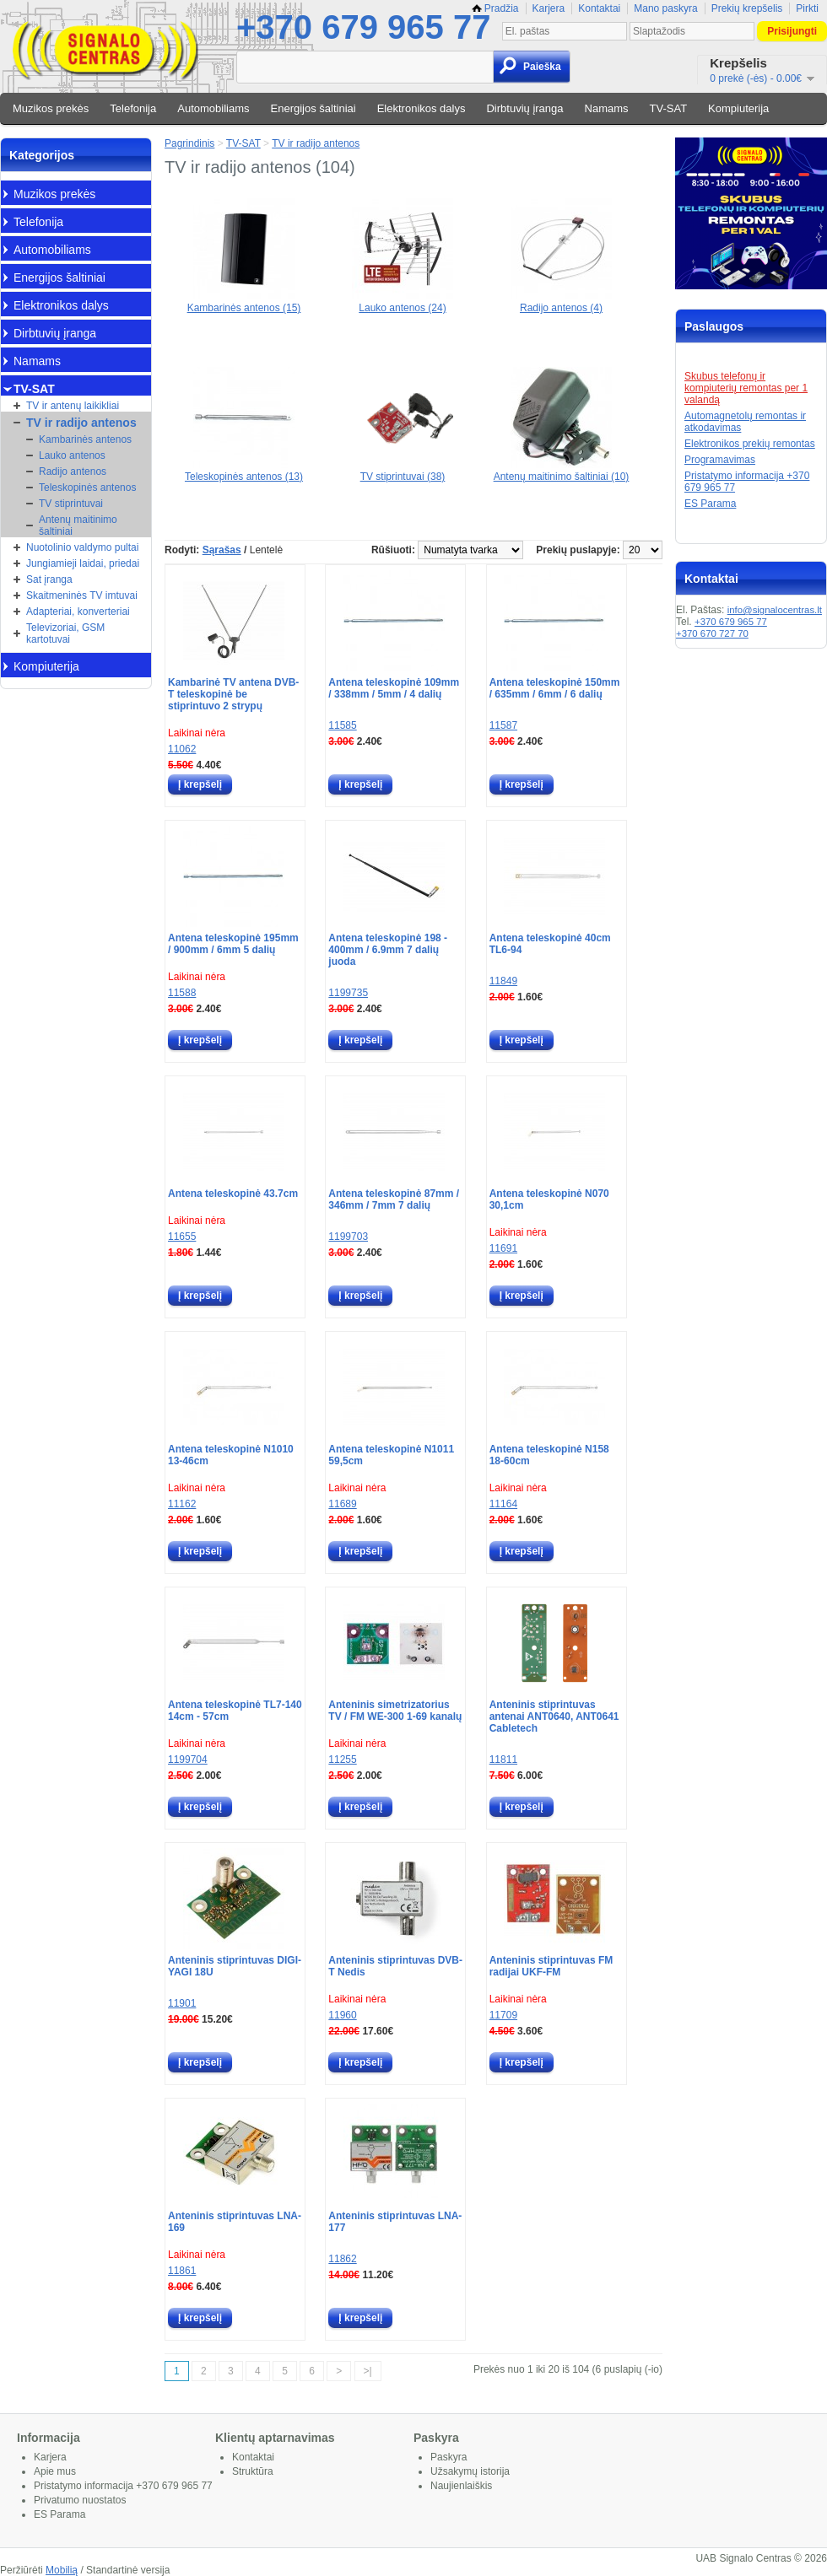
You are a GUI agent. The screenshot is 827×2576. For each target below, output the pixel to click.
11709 (503, 2015)
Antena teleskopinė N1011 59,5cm (391, 1455)
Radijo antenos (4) (561, 302)
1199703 (348, 1236)
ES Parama (710, 503)
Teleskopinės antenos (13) (244, 470)
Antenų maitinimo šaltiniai (78, 525)
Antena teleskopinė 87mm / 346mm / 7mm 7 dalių (393, 1199)
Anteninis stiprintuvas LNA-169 (234, 2222)
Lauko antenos (72, 455)
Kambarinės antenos (85, 439)
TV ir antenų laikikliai (72, 406)
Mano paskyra (665, 8)
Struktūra (252, 2471)
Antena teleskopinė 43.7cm (233, 1193)
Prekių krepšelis (747, 8)
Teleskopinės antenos (87, 487)
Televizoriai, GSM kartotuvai (65, 633)
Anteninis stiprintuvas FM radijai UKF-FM (551, 1966)
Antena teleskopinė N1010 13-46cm (231, 1455)
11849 (503, 981)
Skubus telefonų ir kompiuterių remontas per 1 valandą (746, 388)
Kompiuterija (738, 108)
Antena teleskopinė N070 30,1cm (549, 1199)
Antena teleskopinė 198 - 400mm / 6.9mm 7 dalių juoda (387, 949)
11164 (503, 1504)
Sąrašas (222, 550)
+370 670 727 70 (712, 633)
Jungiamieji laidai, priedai (82, 563)
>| (368, 2371)
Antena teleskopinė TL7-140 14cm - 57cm (235, 1710)
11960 (342, 2015)
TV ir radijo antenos (81, 422)
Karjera (548, 8)
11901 (182, 2003)
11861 (182, 2271)
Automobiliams (213, 108)
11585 (342, 725)
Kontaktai (599, 8)
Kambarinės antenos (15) (244, 302)
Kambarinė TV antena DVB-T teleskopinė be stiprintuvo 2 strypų (233, 694)
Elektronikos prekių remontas (749, 444)
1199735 (348, 993)
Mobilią (62, 2570)
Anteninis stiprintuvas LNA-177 (395, 2222)
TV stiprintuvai (71, 503)
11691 (503, 1248)
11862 (342, 2259)
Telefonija (133, 108)
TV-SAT (669, 108)
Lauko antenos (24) (402, 302)
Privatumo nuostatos (80, 2500)
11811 (503, 1759)
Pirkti (807, 8)
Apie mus (55, 2471)
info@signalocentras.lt (774, 610)
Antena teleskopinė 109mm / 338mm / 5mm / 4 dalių (393, 688)
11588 (182, 993)
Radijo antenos (72, 471)
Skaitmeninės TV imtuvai (82, 595)
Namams (607, 108)
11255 (342, 1759)
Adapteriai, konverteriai (78, 611)
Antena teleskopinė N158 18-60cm (549, 1455)
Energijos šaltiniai (313, 108)
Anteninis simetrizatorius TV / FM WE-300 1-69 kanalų (395, 1710)
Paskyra (448, 2457)
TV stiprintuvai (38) (402, 470)
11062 (182, 749)
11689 (342, 1504)
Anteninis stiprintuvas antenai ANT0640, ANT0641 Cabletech (554, 1716)
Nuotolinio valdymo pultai (82, 547)
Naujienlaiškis (461, 2486)
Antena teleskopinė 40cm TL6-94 (550, 944)
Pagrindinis (189, 143)
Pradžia (495, 8)
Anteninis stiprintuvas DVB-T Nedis (395, 1966)
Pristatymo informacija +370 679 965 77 (123, 2486)
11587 (503, 725)
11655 (182, 1236)
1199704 (188, 1759)
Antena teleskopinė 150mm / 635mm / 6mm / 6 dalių (554, 688)
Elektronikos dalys (421, 108)
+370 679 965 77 (363, 27)
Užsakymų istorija (470, 2471)
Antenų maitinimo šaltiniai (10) (562, 470)
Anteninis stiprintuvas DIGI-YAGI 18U (234, 1966)
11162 (182, 1504)
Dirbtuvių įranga (524, 108)
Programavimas (719, 460)
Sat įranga (49, 579)
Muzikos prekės (51, 108)
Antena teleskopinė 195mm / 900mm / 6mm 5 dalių (233, 944)
